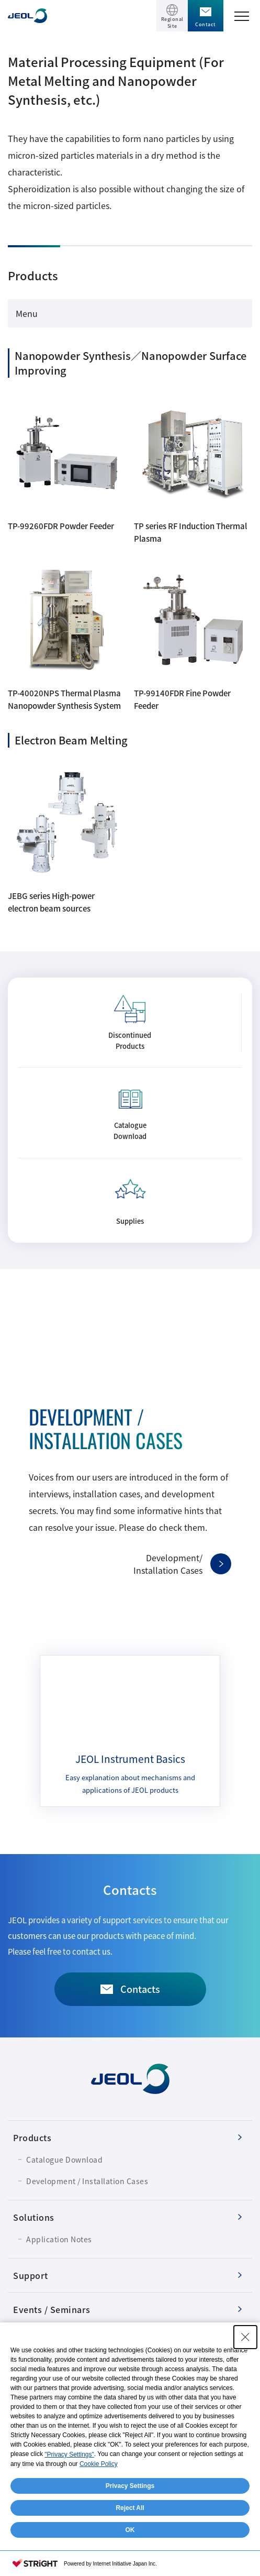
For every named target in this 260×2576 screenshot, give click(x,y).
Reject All (130, 2508)
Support (30, 2275)
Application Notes (59, 2239)
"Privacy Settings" (69, 2454)
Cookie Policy (99, 2464)
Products (32, 2137)
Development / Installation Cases (87, 2181)
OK (130, 2530)
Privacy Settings (130, 2486)
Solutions (33, 2217)
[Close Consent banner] (245, 2337)
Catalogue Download (64, 2159)
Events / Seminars (52, 2309)
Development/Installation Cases (167, 1563)
